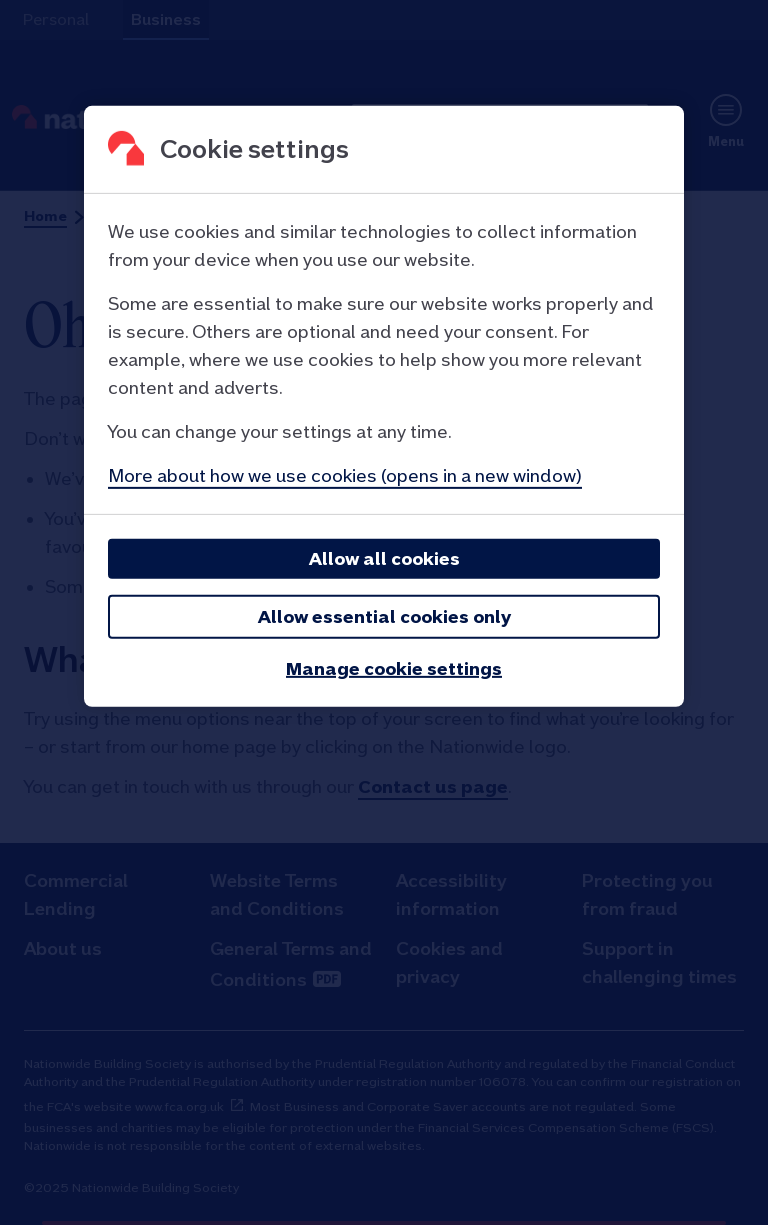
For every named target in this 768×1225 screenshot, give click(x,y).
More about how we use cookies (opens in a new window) (345, 475)
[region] (384, 406)
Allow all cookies (384, 558)
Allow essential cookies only (384, 616)
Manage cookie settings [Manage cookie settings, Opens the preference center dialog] (394, 668)
